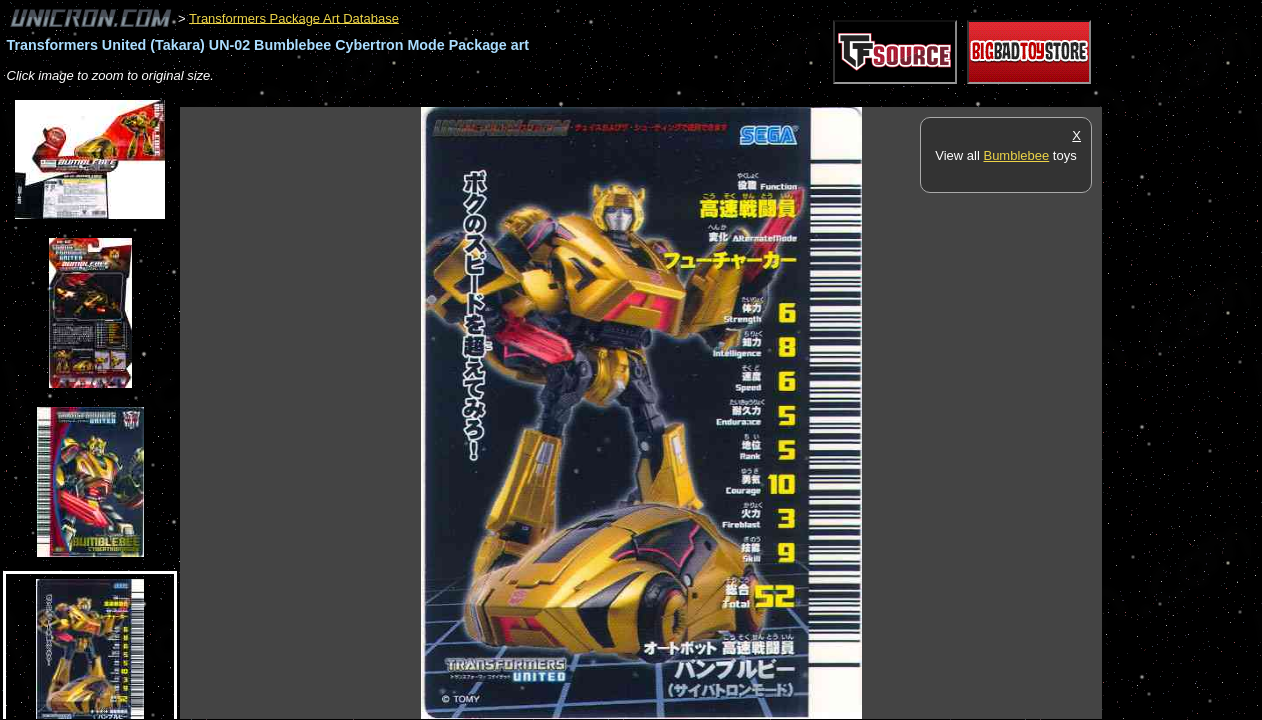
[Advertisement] (544, 96)
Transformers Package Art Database (294, 17)
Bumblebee (1016, 155)
